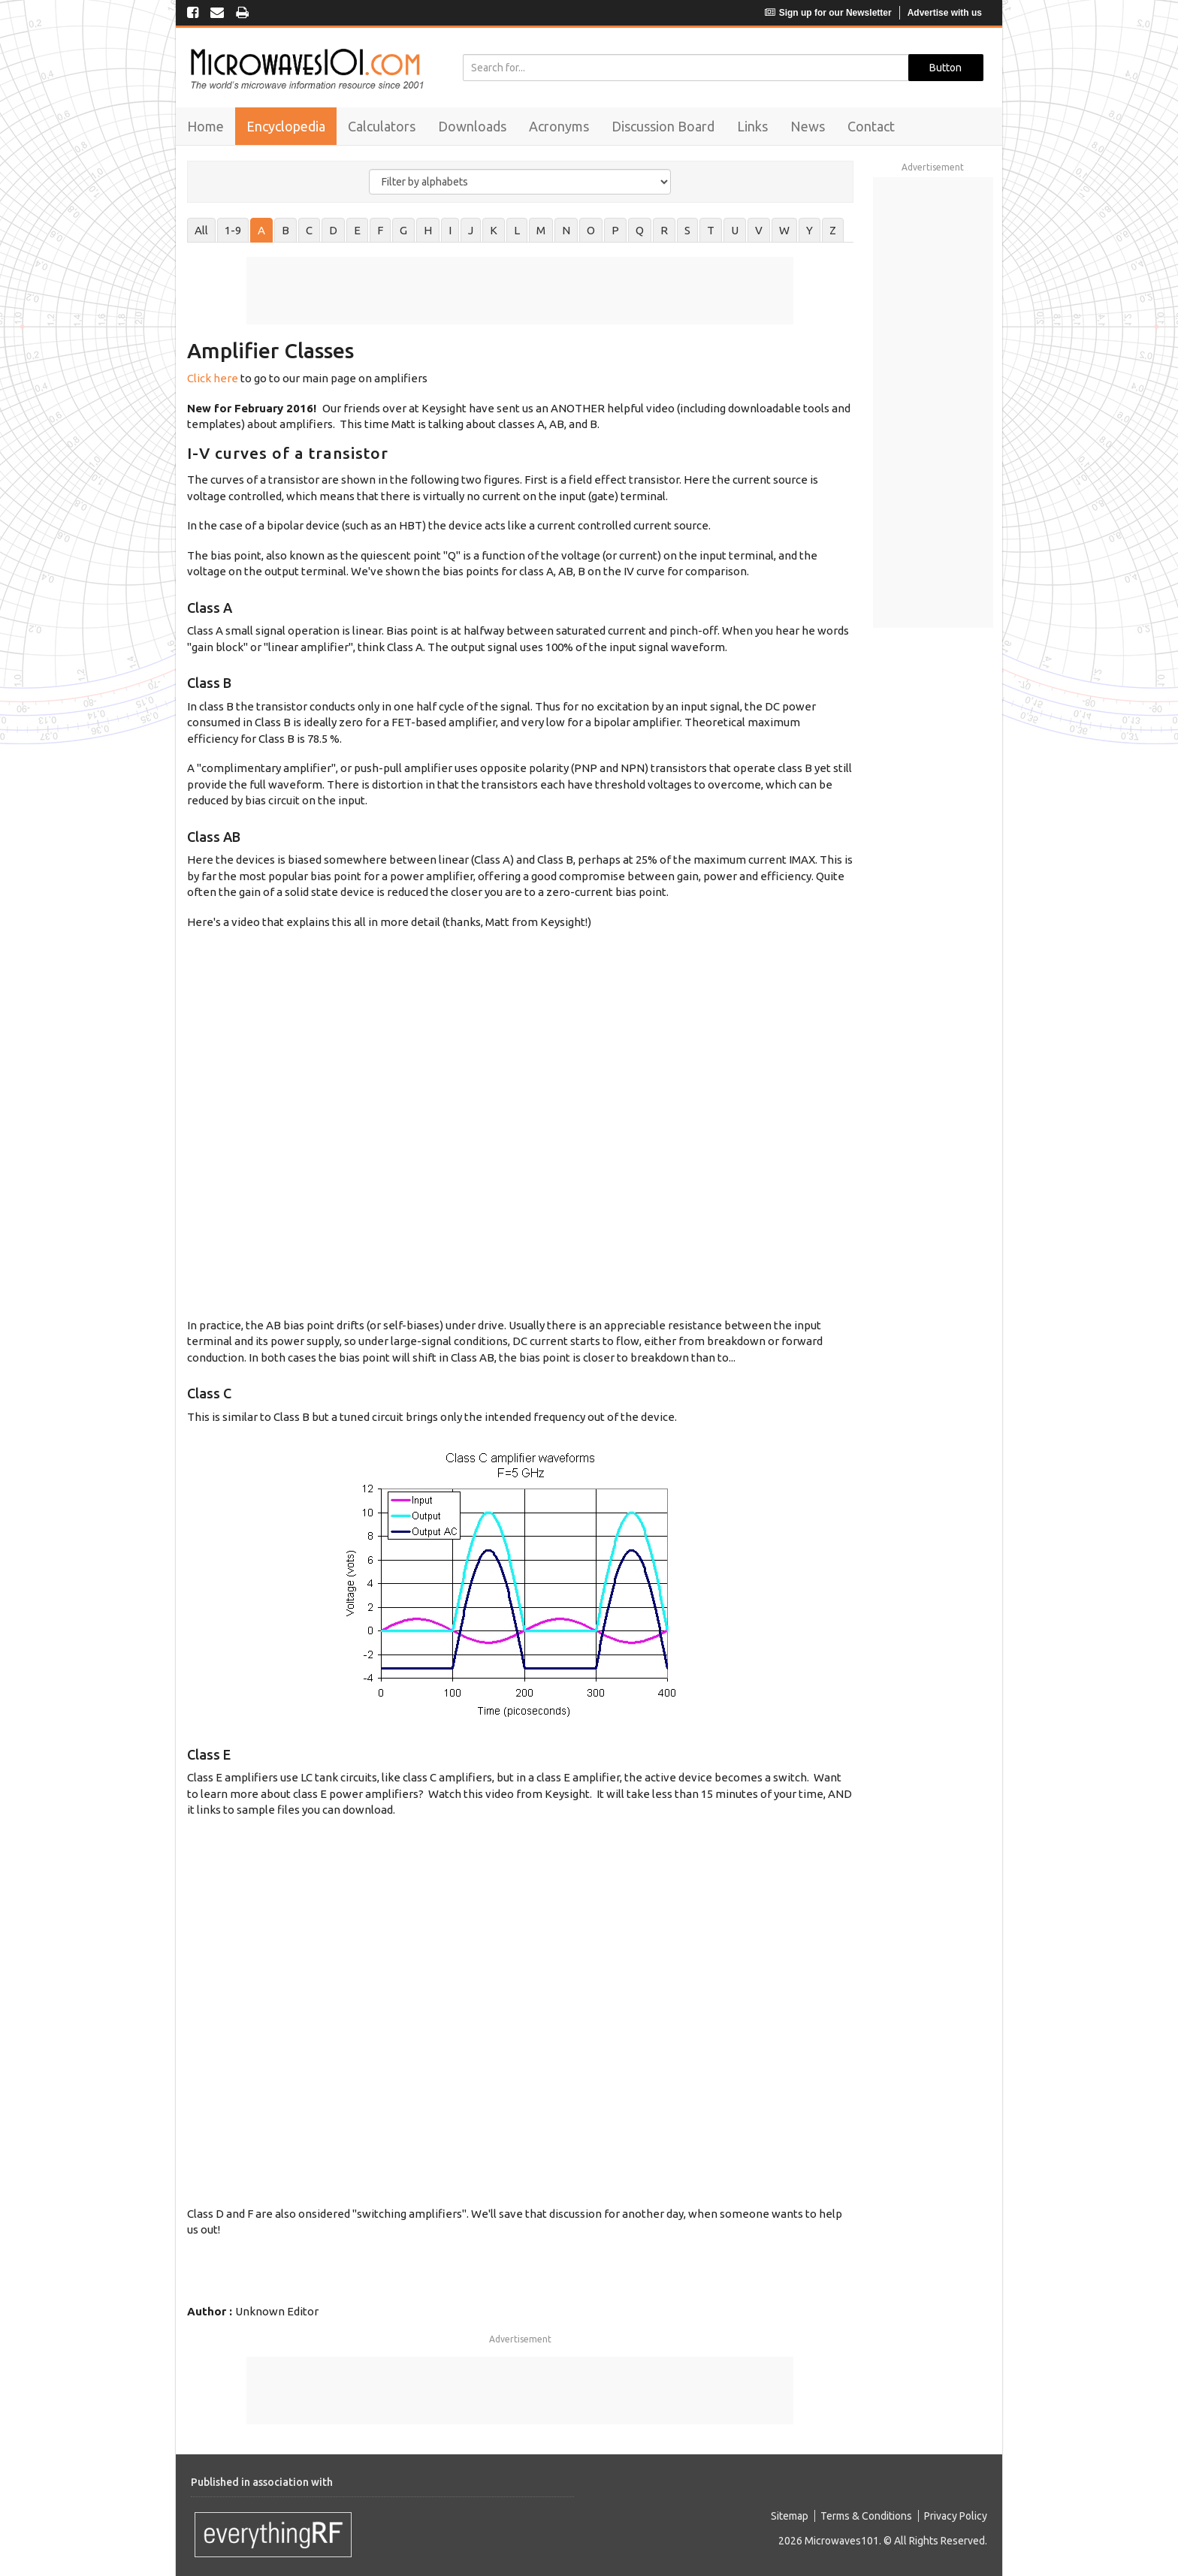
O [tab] (591, 230)
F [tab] (380, 230)
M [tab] (540, 230)
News (807, 126)
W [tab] (784, 230)
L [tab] (517, 230)
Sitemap (789, 2516)
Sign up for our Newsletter (828, 13)
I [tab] (450, 230)
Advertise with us (945, 13)
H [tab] (428, 230)
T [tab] (710, 230)
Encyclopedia (285, 126)
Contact (871, 126)
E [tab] (357, 230)
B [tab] (285, 230)
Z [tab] (832, 230)
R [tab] (664, 230)
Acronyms (559, 126)
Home (205, 126)
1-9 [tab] (233, 230)
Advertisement (520, 2339)
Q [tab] (640, 230)
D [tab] (333, 230)
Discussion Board (663, 126)
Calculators (381, 126)
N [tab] (566, 230)
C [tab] (309, 230)
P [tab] (615, 230)
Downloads (472, 126)
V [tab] (759, 230)
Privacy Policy (955, 2516)
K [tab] (493, 230)
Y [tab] (809, 230)
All (201, 230)
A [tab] (261, 230)
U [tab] (735, 230)
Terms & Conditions (866, 2516)
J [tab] (470, 230)
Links (752, 126)
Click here (212, 378)
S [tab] (687, 230)
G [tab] (403, 230)
